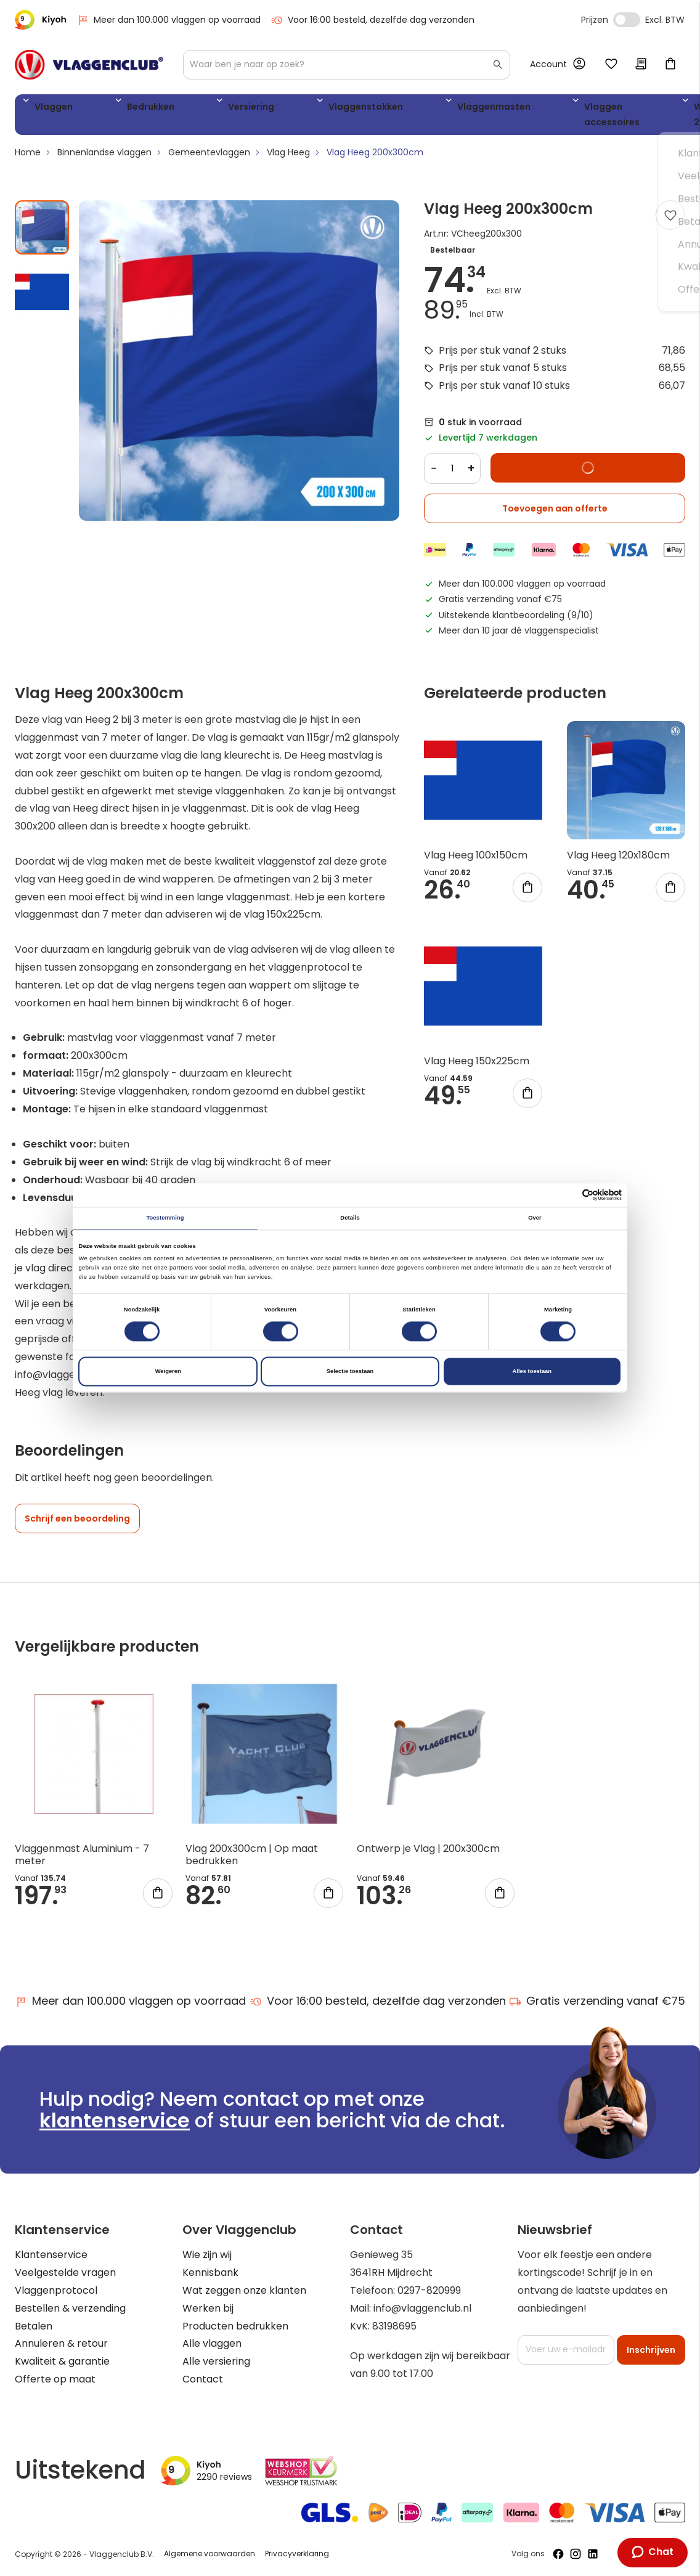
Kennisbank (210, 2273)
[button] (42, 291)
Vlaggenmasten (374, 108)
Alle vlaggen (212, 2344)
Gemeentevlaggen (209, 157)
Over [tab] (535, 1218)
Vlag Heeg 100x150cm (475, 860)
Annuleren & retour (61, 2344)
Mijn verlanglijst (611, 64)
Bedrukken (117, 108)
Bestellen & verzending (70, 2308)
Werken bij (208, 2308)
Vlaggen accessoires (465, 117)
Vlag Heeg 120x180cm (618, 860)
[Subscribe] (651, 2350)
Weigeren (168, 1371)
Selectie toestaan (350, 1371)
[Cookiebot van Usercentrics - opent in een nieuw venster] (568, 1195)
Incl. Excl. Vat (626, 19)
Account (548, 64)
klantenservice (114, 2121)
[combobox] (346, 64)
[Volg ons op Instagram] (575, 2554)
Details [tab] (349, 1218)
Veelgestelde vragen (65, 2273)
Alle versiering (216, 2362)
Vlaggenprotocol (56, 2291)
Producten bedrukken (235, 2326)
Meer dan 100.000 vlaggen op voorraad (168, 20)
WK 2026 (542, 117)
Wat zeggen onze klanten (244, 2291)
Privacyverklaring (297, 2554)
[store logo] (89, 64)
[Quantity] (452, 473)
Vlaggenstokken (274, 108)
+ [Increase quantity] (471, 473)
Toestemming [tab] (165, 1218)
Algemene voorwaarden (209, 2554)
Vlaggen (49, 108)
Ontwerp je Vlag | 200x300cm (428, 1853)
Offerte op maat (55, 2379)
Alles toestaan (532, 1371)
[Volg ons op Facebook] (558, 2554)
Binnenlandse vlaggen (104, 157)
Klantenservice (51, 2255)
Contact (202, 2379)
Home (28, 157)
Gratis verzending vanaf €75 (597, 2001)
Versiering (188, 108)
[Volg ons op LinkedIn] (593, 2554)
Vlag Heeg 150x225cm (476, 1066)
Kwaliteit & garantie (62, 2362)
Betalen (33, 2326)
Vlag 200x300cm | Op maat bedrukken (251, 1859)
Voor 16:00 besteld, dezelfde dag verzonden (372, 20)
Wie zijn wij (207, 2255)
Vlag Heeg (288, 157)
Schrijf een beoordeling (77, 1523)
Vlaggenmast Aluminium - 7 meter (82, 1859)
